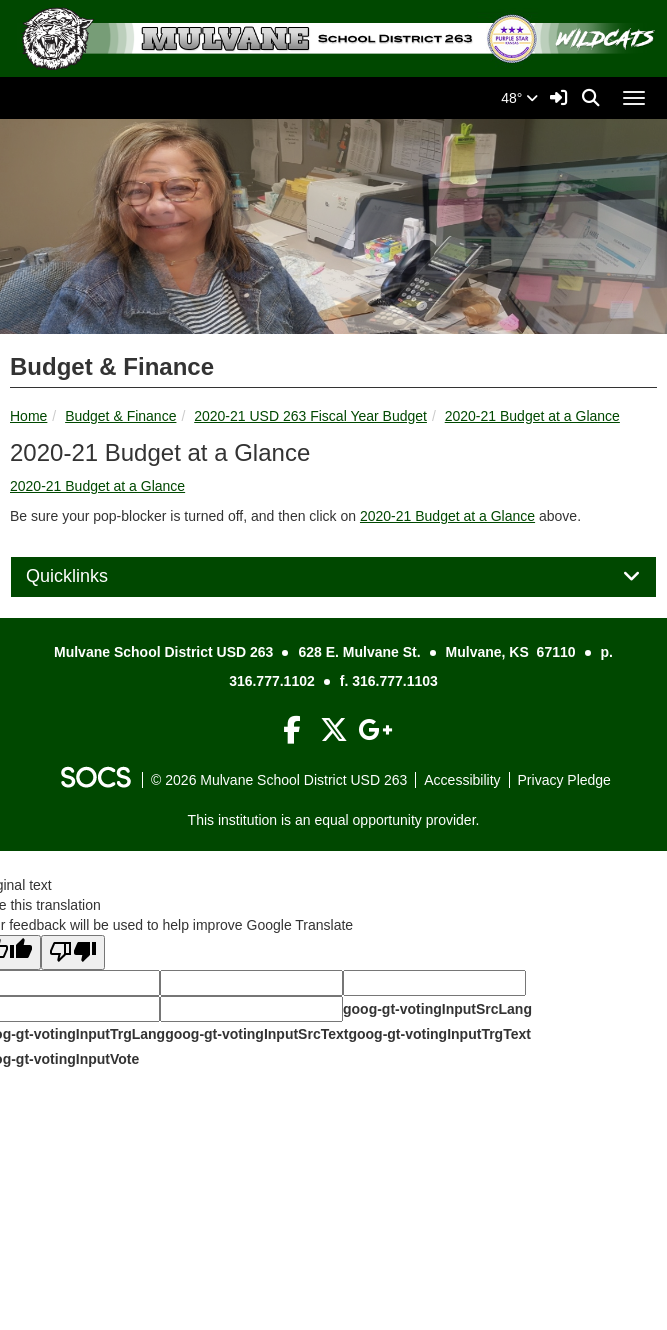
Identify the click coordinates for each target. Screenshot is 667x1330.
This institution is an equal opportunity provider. (334, 820)
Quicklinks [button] (89, 576)
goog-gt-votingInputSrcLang (437, 1009)
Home (28, 416)
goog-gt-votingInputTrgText (439, 1034)
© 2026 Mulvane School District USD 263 (279, 780)
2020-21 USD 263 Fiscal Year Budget (310, 416)
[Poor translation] (73, 952)
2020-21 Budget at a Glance (532, 416)
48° (519, 98)
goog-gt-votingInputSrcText (256, 1034)
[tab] (333, 577)
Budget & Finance (120, 416)
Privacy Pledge (564, 780)
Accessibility (462, 780)
